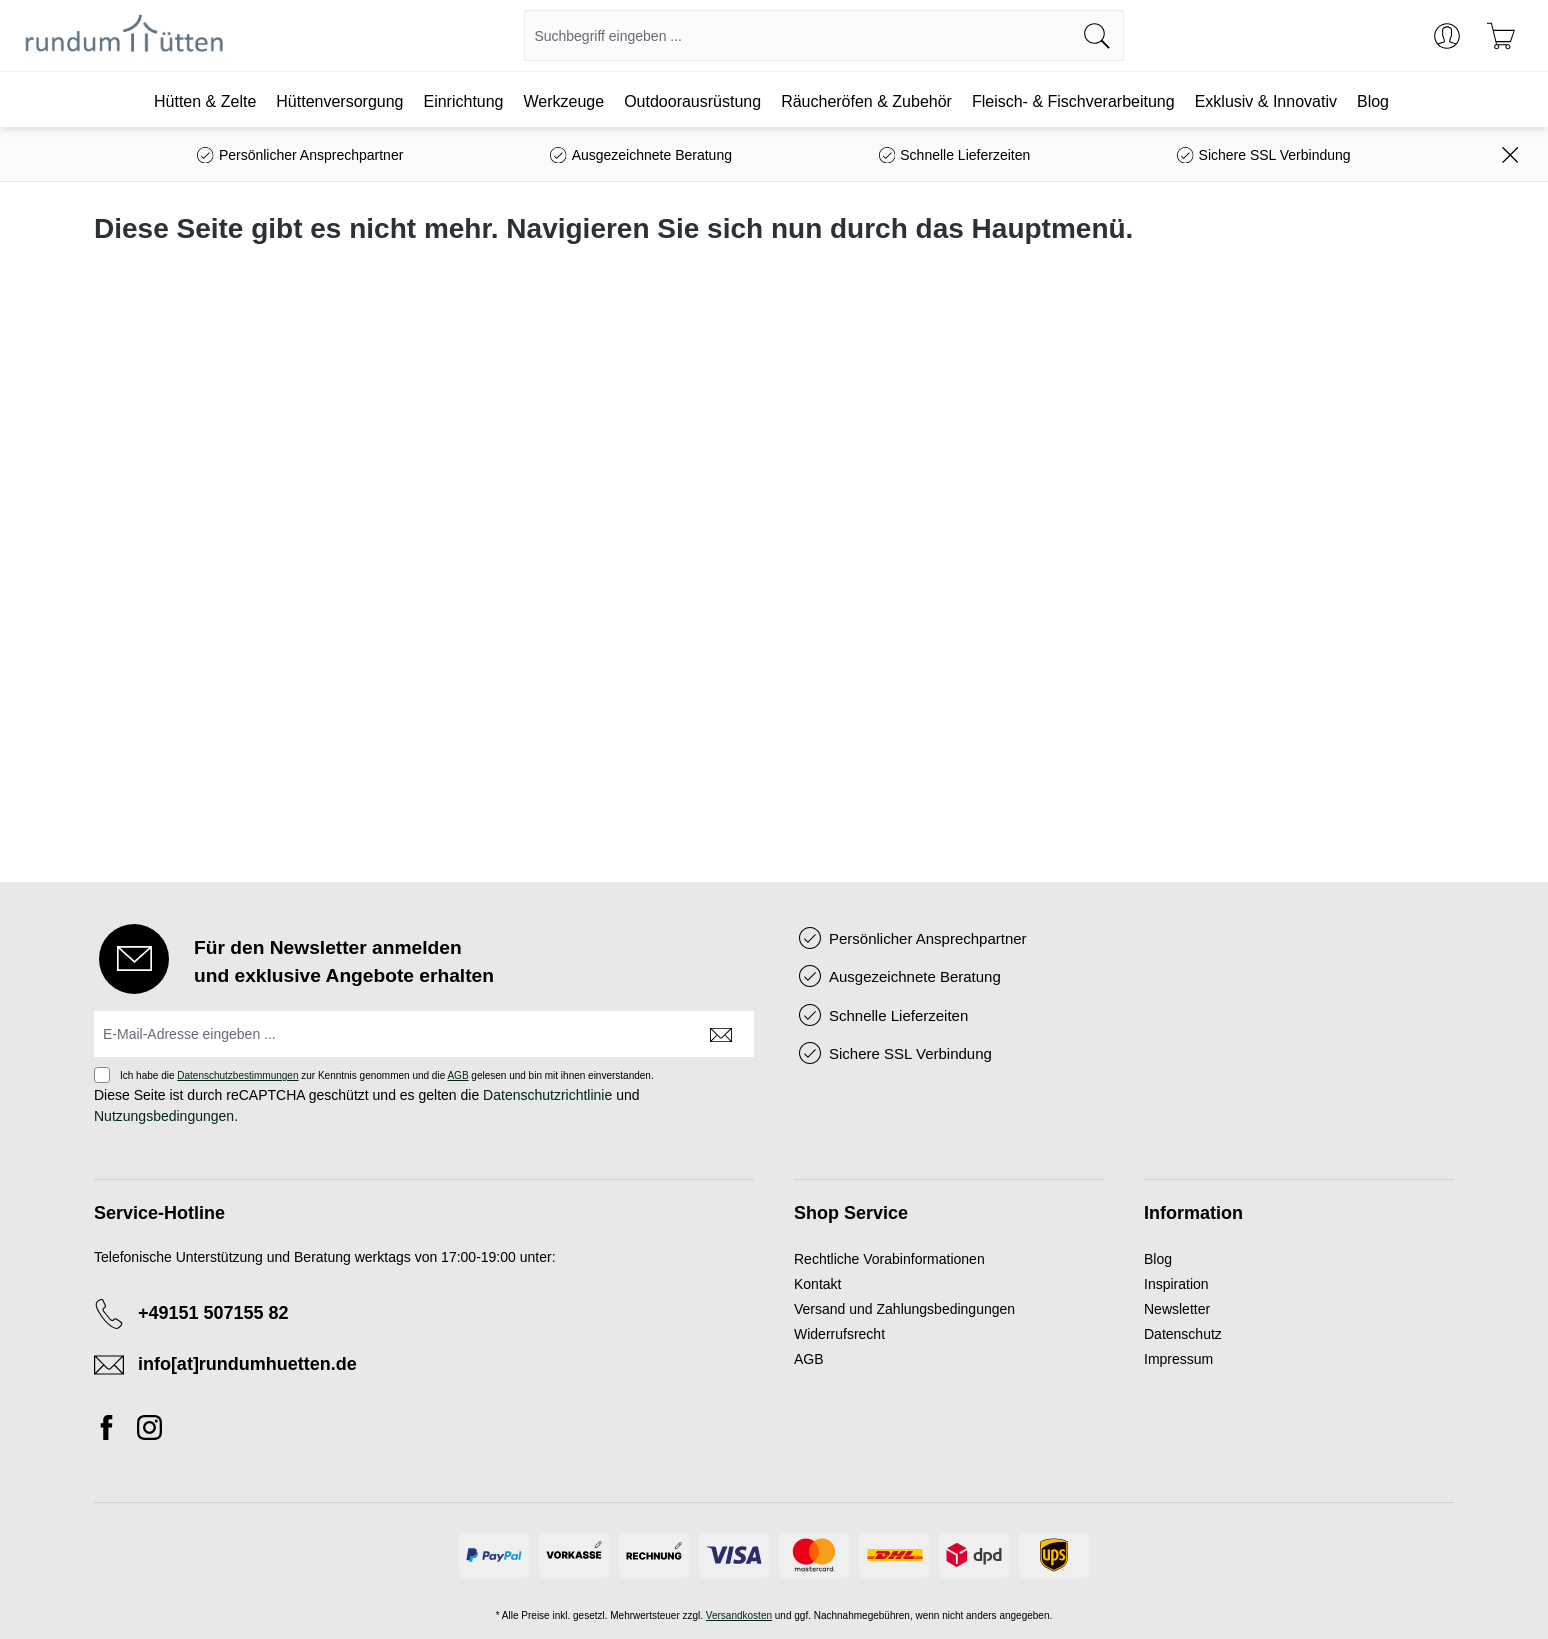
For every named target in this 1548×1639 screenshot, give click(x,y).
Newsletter (1177, 1309)
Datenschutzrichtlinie (547, 1095)
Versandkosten (739, 1615)
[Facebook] (112, 1431)
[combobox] (798, 35)
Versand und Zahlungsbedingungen (904, 1309)
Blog (1158, 1259)
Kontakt (817, 1284)
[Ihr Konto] (1447, 36)
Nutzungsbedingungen (164, 1116)
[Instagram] (149, 1431)
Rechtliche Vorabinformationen (889, 1259)
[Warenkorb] (1501, 36)
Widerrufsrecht (839, 1334)
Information (1193, 1213)
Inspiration (1176, 1284)
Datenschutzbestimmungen (237, 1075)
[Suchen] (1097, 35)
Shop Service (851, 1213)
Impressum (1178, 1359)
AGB (457, 1075)
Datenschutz (1183, 1334)
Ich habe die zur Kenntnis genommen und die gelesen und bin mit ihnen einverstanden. (387, 1075)
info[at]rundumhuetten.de (247, 1364)
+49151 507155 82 (213, 1313)
